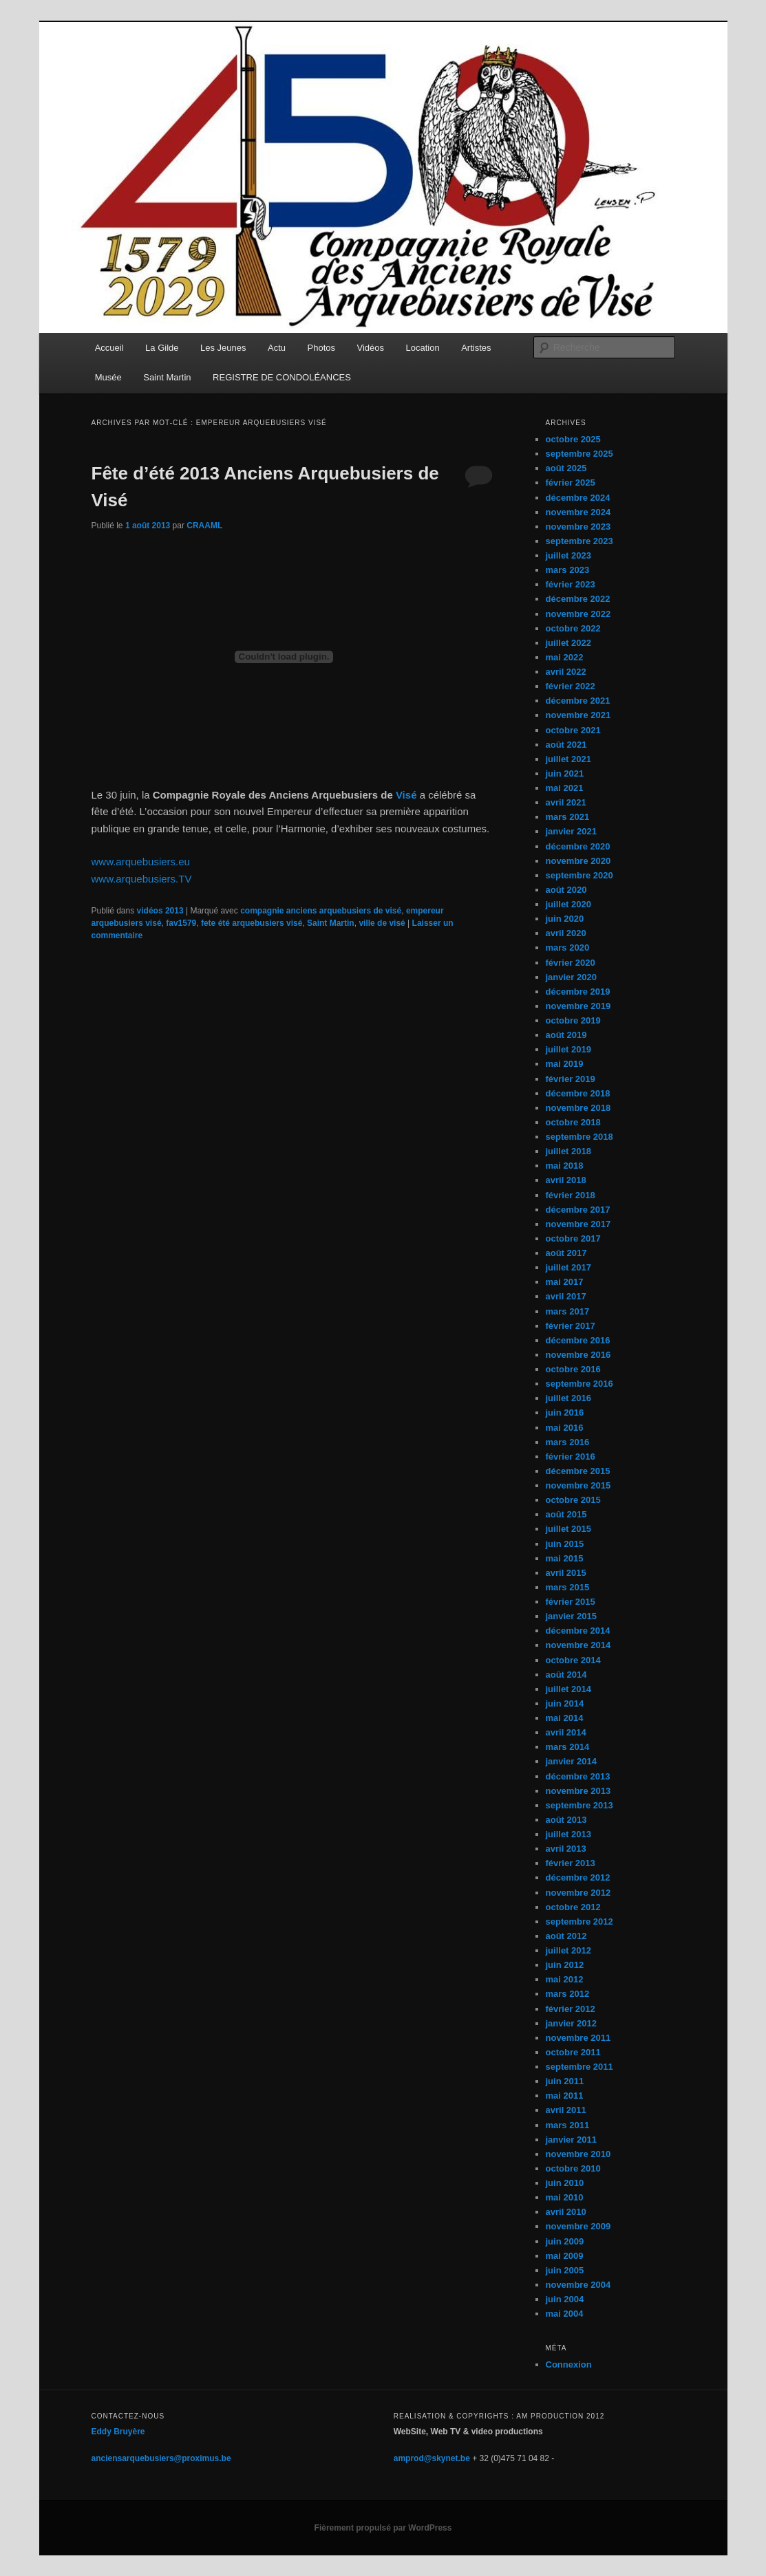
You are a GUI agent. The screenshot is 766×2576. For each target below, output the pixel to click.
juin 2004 (565, 2299)
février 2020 (570, 962)
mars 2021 (568, 817)
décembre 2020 (578, 846)
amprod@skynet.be (432, 2458)
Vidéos (371, 348)
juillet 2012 (568, 1950)
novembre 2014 (578, 1645)
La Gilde (161, 348)
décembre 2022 (578, 599)
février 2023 (570, 584)
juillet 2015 (568, 1529)
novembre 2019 (578, 1006)
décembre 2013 (578, 1776)
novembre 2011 (578, 2038)
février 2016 (570, 1456)
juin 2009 (565, 2241)
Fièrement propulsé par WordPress (383, 2528)
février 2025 (570, 482)
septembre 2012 (579, 1921)
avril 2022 (566, 672)
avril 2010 (566, 2212)
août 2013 (566, 1820)
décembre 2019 (578, 991)
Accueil (109, 348)
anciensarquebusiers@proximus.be (161, 2458)
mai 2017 (565, 1282)
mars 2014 (568, 1747)
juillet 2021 (568, 759)
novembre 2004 (578, 2285)
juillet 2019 (568, 1049)
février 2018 (570, 1195)
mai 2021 (565, 788)
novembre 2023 (578, 526)
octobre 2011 (573, 2052)
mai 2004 (565, 2313)
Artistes (476, 348)
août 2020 (566, 890)
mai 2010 (565, 2197)
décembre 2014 (578, 1630)
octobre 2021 (573, 730)
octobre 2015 (573, 1500)
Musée (108, 377)
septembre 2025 (579, 453)
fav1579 (181, 923)
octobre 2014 (573, 1660)
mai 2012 (565, 1979)
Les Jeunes (223, 348)
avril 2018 (566, 1180)
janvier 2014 (571, 1761)
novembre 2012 (578, 1892)
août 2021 (566, 744)
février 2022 (570, 686)
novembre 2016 (578, 1355)
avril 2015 (566, 1573)
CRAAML (204, 525)
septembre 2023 (579, 541)
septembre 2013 (579, 1805)
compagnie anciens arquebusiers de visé (320, 911)
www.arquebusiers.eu (141, 861)
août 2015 (566, 1514)
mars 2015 (568, 1587)
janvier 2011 (571, 2139)
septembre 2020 (579, 875)
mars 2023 (568, 570)
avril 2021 (566, 802)
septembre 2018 (579, 1137)
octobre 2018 (573, 1122)
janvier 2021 (571, 831)
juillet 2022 (568, 643)
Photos (321, 348)
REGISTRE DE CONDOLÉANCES (282, 377)
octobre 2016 (573, 1369)
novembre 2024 (578, 512)
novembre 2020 (578, 861)
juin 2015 (565, 1544)
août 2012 (566, 1936)
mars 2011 (568, 2125)
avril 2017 (566, 1296)
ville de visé (382, 923)
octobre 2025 (573, 439)
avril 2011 (566, 2110)
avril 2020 (566, 933)
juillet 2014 (568, 1689)
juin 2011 (565, 2081)
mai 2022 (565, 657)
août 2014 (566, 1674)
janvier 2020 (571, 977)
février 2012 (570, 2009)
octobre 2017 (573, 1238)
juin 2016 (565, 1412)
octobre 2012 (573, 1907)
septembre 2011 (579, 2066)
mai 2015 (565, 1558)
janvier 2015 (571, 1616)
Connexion (569, 2364)
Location (423, 348)
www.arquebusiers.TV (142, 879)
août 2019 (566, 1035)
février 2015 (570, 1602)
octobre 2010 (573, 2168)
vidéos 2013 (160, 911)
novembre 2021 (578, 715)
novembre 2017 (578, 1224)
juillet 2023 (568, 555)
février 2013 (570, 1863)
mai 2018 (565, 1165)
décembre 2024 (578, 498)
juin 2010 (565, 2183)
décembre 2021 (578, 700)
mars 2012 (568, 1994)
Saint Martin (167, 377)
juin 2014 (565, 1703)
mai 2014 (565, 1718)
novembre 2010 (578, 2154)
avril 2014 (566, 1732)
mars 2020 (568, 947)
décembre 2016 (578, 1340)
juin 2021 (565, 773)
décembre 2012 (578, 1877)
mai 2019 (565, 1064)
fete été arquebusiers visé (251, 923)
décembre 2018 (578, 1093)
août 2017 (566, 1253)
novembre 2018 (578, 1108)
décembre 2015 (578, 1471)
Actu (277, 348)
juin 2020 (565, 918)
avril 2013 (566, 1848)
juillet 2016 (568, 1398)
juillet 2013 (568, 1834)
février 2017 (570, 1326)
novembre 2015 (578, 1485)
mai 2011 (565, 2095)
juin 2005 (565, 2270)
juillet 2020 (568, 904)
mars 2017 (568, 1311)
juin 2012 (565, 1965)
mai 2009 (565, 2256)
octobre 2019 (573, 1020)
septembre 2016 (579, 1383)
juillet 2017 (568, 1267)
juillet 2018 (568, 1151)
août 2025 (566, 468)
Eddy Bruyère (118, 2431)
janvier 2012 (571, 2023)
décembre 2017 (578, 1209)
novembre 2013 (578, 1791)
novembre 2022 (578, 614)
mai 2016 (565, 1427)
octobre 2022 (573, 628)
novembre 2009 (578, 2226)
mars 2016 (568, 1442)
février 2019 (570, 1079)
